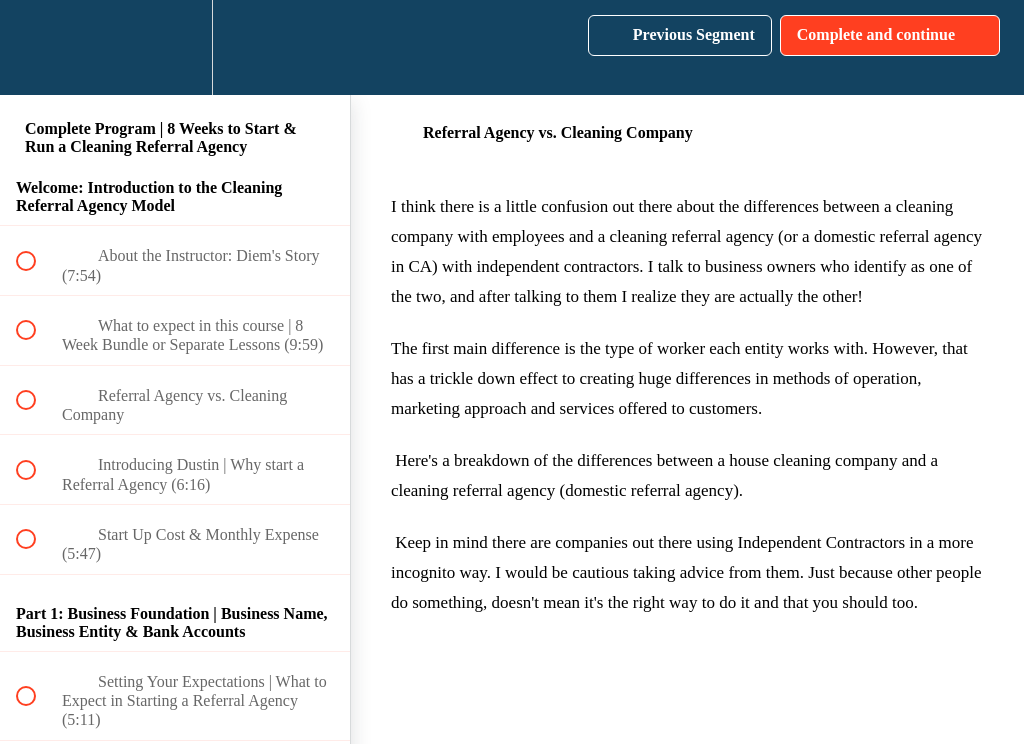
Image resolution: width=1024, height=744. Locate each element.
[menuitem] (175, 47)
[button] (37, 47)
